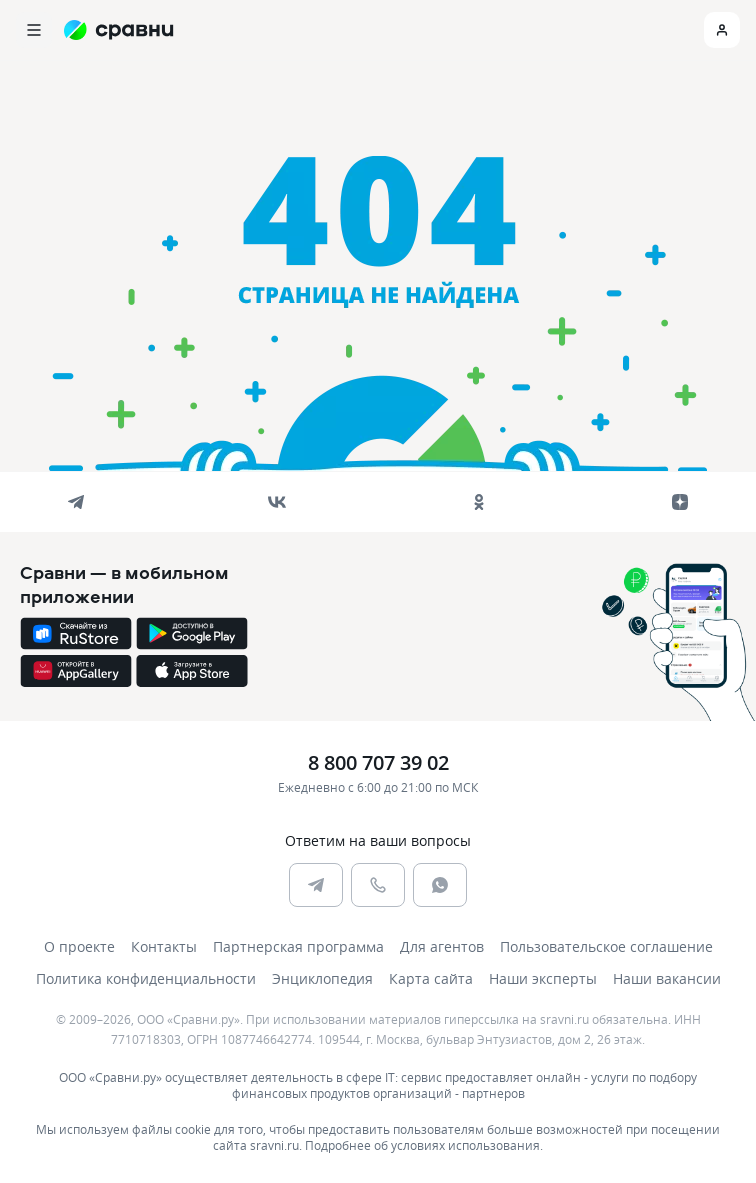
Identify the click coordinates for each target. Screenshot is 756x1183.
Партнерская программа (298, 946)
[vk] (277, 502)
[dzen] (680, 502)
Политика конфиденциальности (146, 978)
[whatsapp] (440, 885)
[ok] (479, 502)
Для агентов (442, 946)
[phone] (378, 885)
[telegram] (76, 502)
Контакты (164, 946)
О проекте (79, 946)
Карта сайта (431, 978)
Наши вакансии (667, 978)
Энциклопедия (322, 978)
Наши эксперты (543, 978)
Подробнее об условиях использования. (424, 1145)
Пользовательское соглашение (606, 946)
